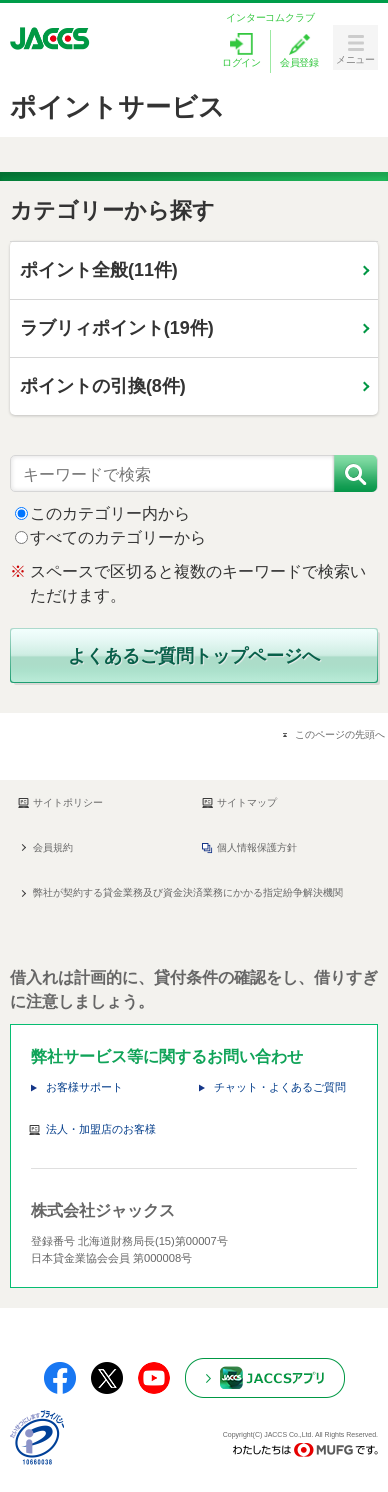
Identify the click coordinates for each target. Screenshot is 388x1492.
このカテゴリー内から (110, 513)
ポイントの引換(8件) (103, 386)
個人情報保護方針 (249, 848)
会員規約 (53, 847)
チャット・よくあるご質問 (280, 1087)
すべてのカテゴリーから (118, 537)
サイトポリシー (60, 802)
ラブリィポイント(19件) (117, 328)
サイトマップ (239, 802)
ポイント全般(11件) (99, 270)
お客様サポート (84, 1087)
